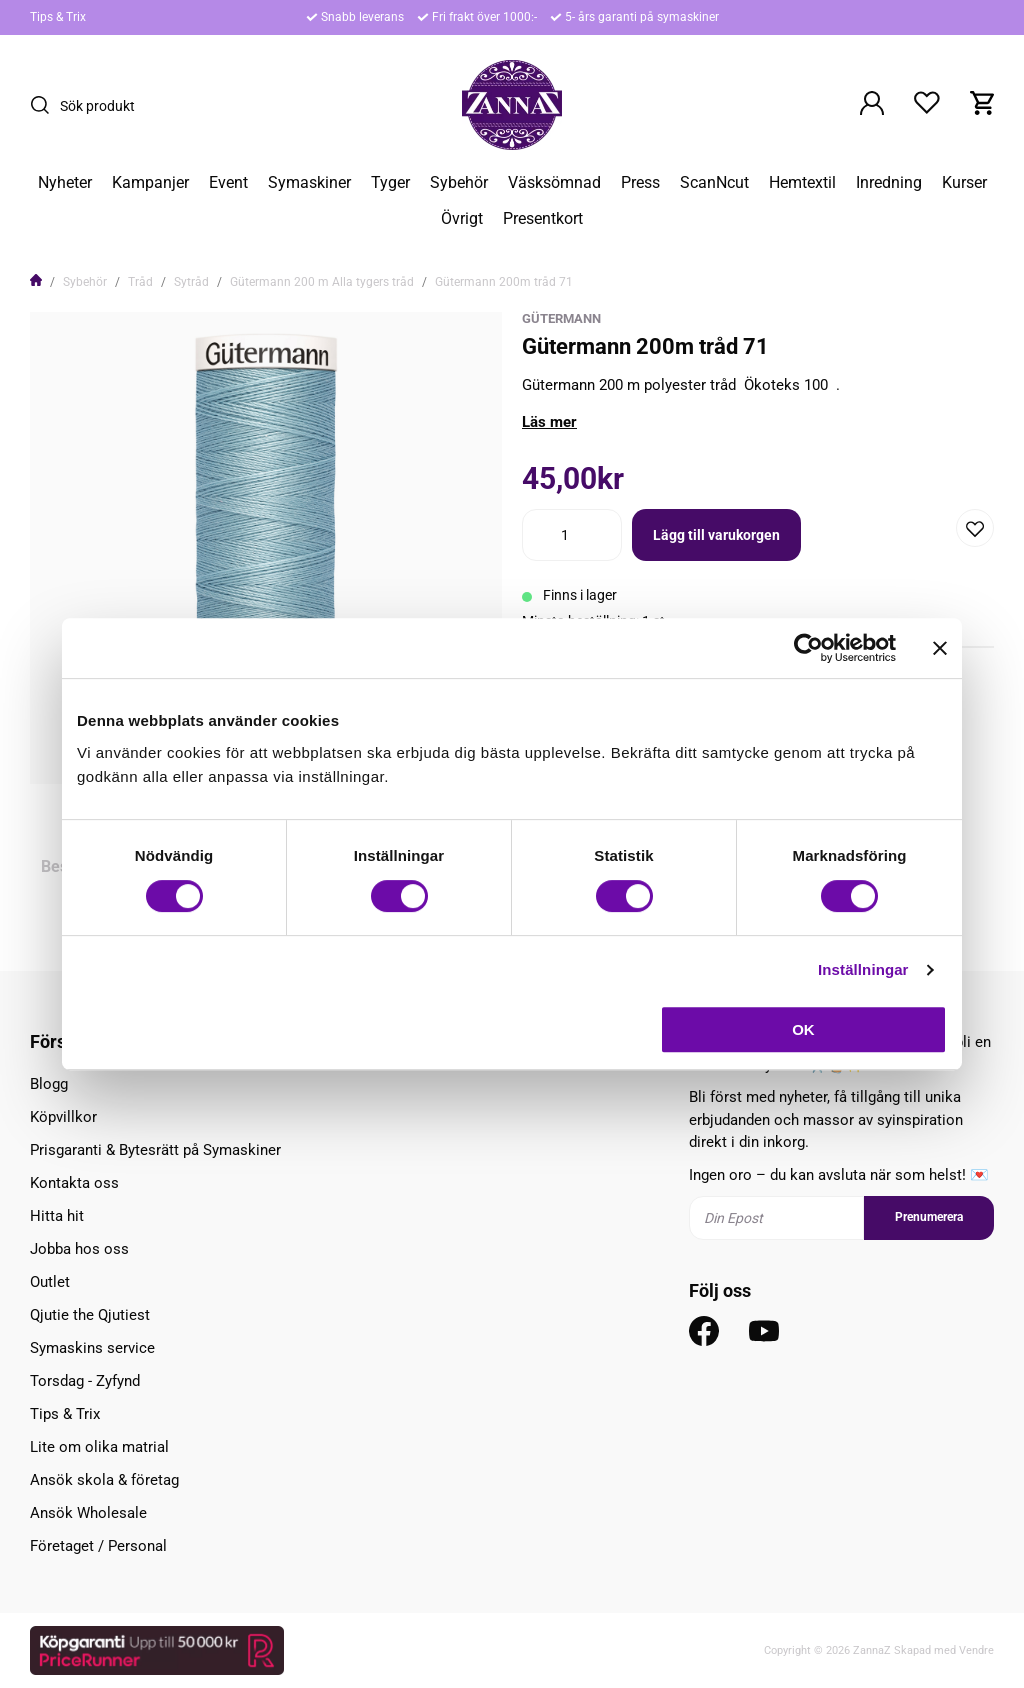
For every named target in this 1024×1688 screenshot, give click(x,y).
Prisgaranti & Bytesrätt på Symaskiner (155, 1150)
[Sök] (45, 105)
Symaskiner (309, 183)
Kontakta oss (74, 1183)
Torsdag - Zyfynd (85, 1381)
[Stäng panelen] (940, 648)
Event (228, 183)
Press (640, 183)
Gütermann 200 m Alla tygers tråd (322, 282)
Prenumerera (929, 1217)
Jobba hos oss (79, 1249)
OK (803, 1029)
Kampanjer (150, 183)
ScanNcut (714, 183)
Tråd (140, 282)
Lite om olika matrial (99, 1447)
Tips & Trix (58, 17)
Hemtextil (802, 183)
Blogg (49, 1084)
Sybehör (459, 183)
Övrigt (462, 219)
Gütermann (561, 318)
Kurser (964, 183)
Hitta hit (57, 1216)
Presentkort (543, 219)
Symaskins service (92, 1348)
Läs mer (549, 422)
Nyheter (65, 183)
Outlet (50, 1282)
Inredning (889, 183)
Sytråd (191, 282)
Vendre (976, 1650)
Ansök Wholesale (88, 1513)
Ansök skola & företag (104, 1480)
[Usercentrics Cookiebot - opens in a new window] (808, 648)
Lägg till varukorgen (716, 535)
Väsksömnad (554, 183)
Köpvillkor (63, 1117)
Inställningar (863, 969)
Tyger (390, 183)
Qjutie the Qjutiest (90, 1315)
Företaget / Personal (98, 1546)
